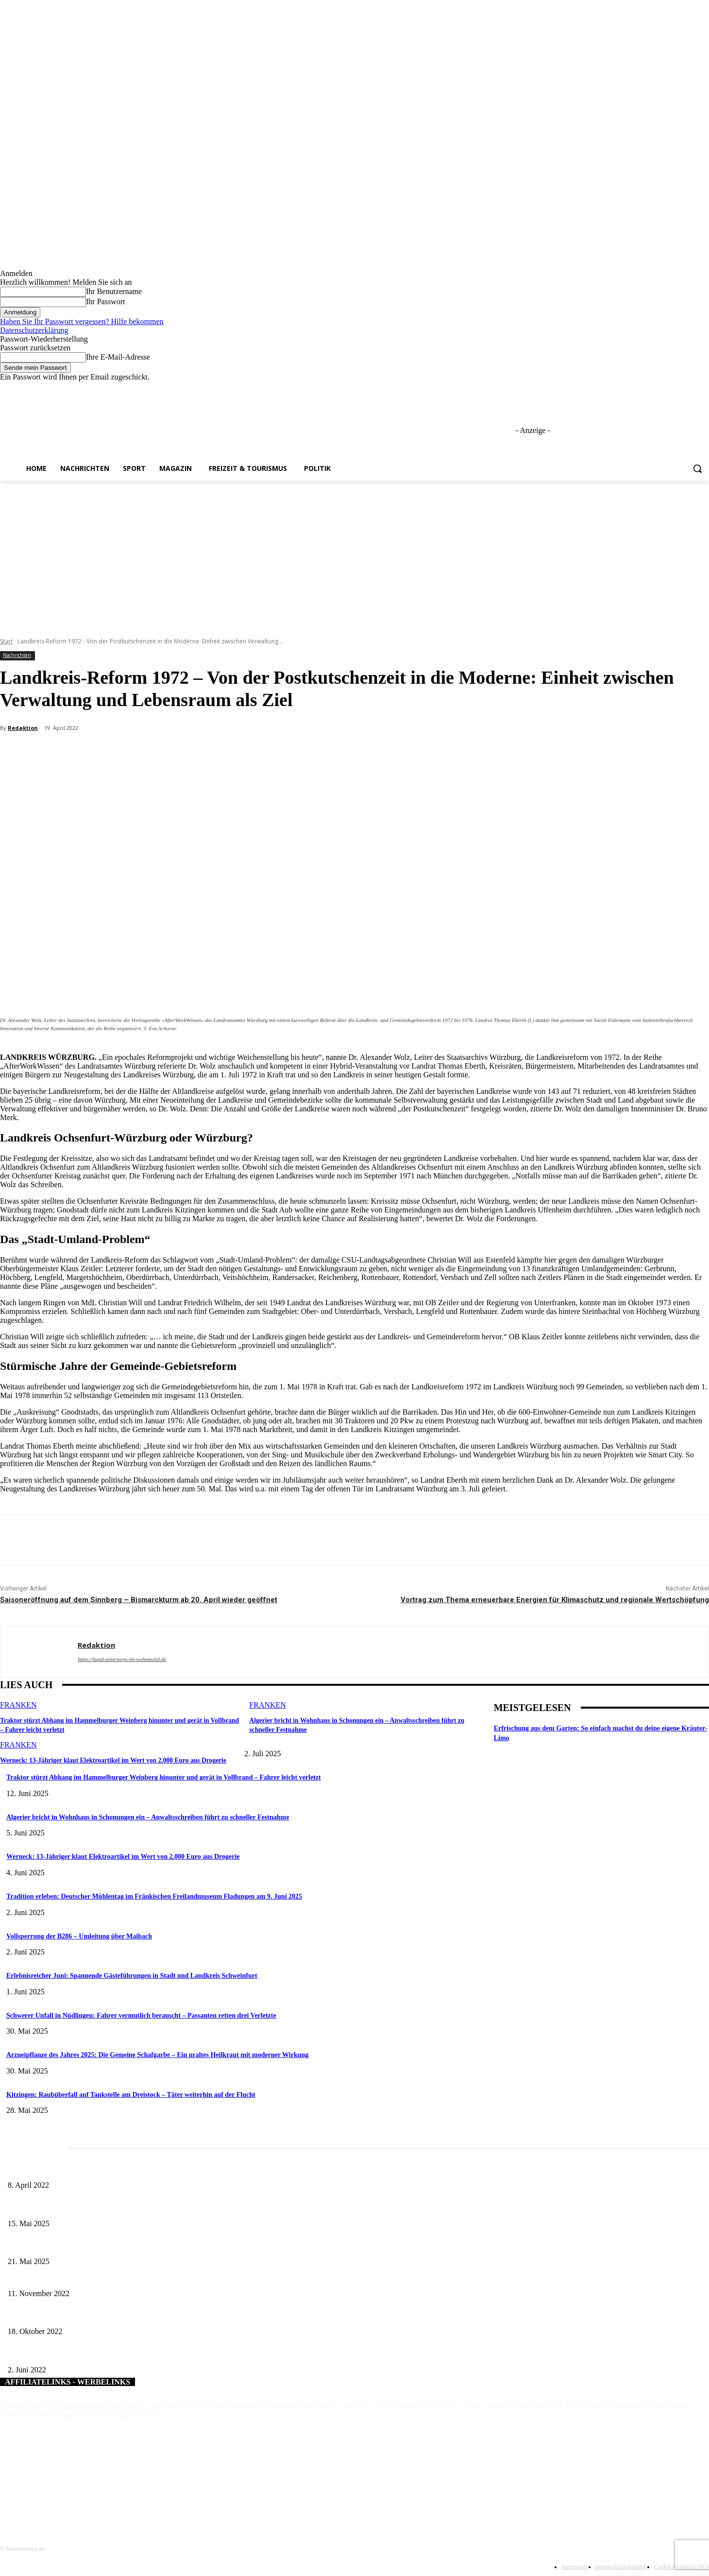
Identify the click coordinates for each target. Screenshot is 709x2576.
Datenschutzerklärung (34, 330)
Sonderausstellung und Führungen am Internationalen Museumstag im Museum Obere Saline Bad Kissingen (155, 2207)
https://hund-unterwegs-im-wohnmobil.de (122, 1659)
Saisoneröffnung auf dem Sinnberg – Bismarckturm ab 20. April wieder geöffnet (138, 1599)
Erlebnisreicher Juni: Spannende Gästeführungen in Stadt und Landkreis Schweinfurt (131, 1975)
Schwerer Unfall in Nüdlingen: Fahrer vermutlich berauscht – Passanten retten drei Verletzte (141, 2015)
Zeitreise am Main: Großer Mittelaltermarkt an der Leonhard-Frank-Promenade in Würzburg (134, 2245)
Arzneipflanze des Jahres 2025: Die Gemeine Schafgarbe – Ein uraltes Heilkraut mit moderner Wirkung (157, 2054)
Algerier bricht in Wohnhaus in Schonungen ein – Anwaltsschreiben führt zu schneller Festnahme (147, 1817)
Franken (18, 1705)
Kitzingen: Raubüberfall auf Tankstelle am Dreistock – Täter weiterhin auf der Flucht (130, 2094)
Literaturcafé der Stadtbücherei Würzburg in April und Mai (88, 2169)
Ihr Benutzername (114, 291)
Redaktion (23, 727)
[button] (697, 468)
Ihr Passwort (105, 301)
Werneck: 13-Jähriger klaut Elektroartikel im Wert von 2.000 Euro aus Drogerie (108, 1759)
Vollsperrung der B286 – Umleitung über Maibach (79, 1936)
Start (6, 641)
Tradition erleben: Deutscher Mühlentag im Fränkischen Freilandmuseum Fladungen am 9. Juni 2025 (154, 1896)
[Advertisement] (354, 553)
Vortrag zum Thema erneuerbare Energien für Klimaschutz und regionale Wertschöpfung (555, 1599)
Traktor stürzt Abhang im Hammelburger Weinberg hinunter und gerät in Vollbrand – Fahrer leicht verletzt (163, 1777)
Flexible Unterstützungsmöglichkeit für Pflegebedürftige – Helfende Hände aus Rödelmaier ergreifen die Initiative (164, 2353)
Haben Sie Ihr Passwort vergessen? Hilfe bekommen (82, 321)
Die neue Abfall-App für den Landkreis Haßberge (75, 2277)
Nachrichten (17, 655)
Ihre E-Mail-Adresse (118, 357)
